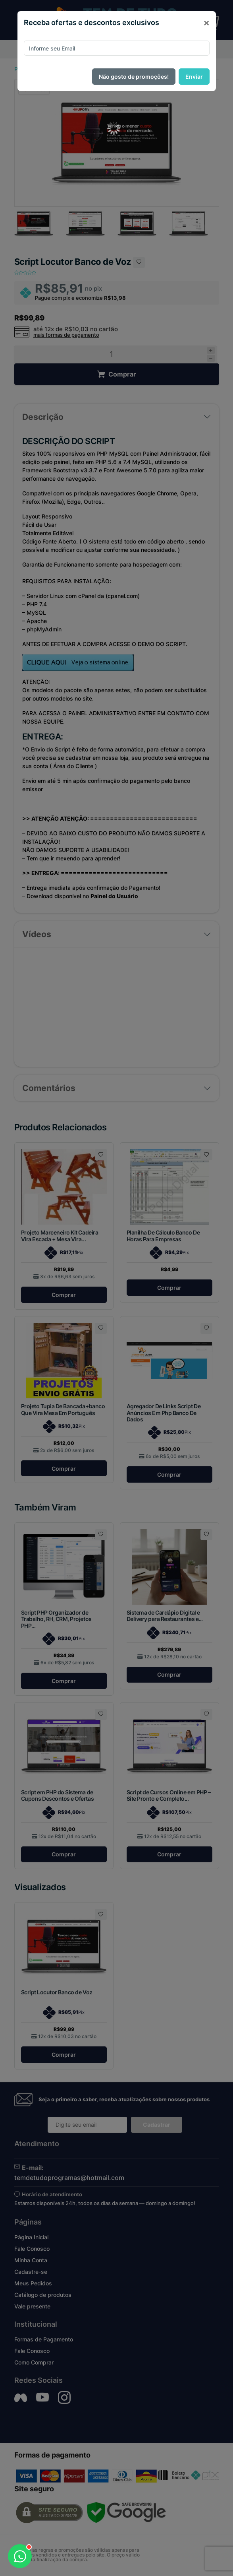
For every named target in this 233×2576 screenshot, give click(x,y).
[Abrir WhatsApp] (20, 2556)
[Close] (206, 23)
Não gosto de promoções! (134, 76)
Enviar (194, 76)
